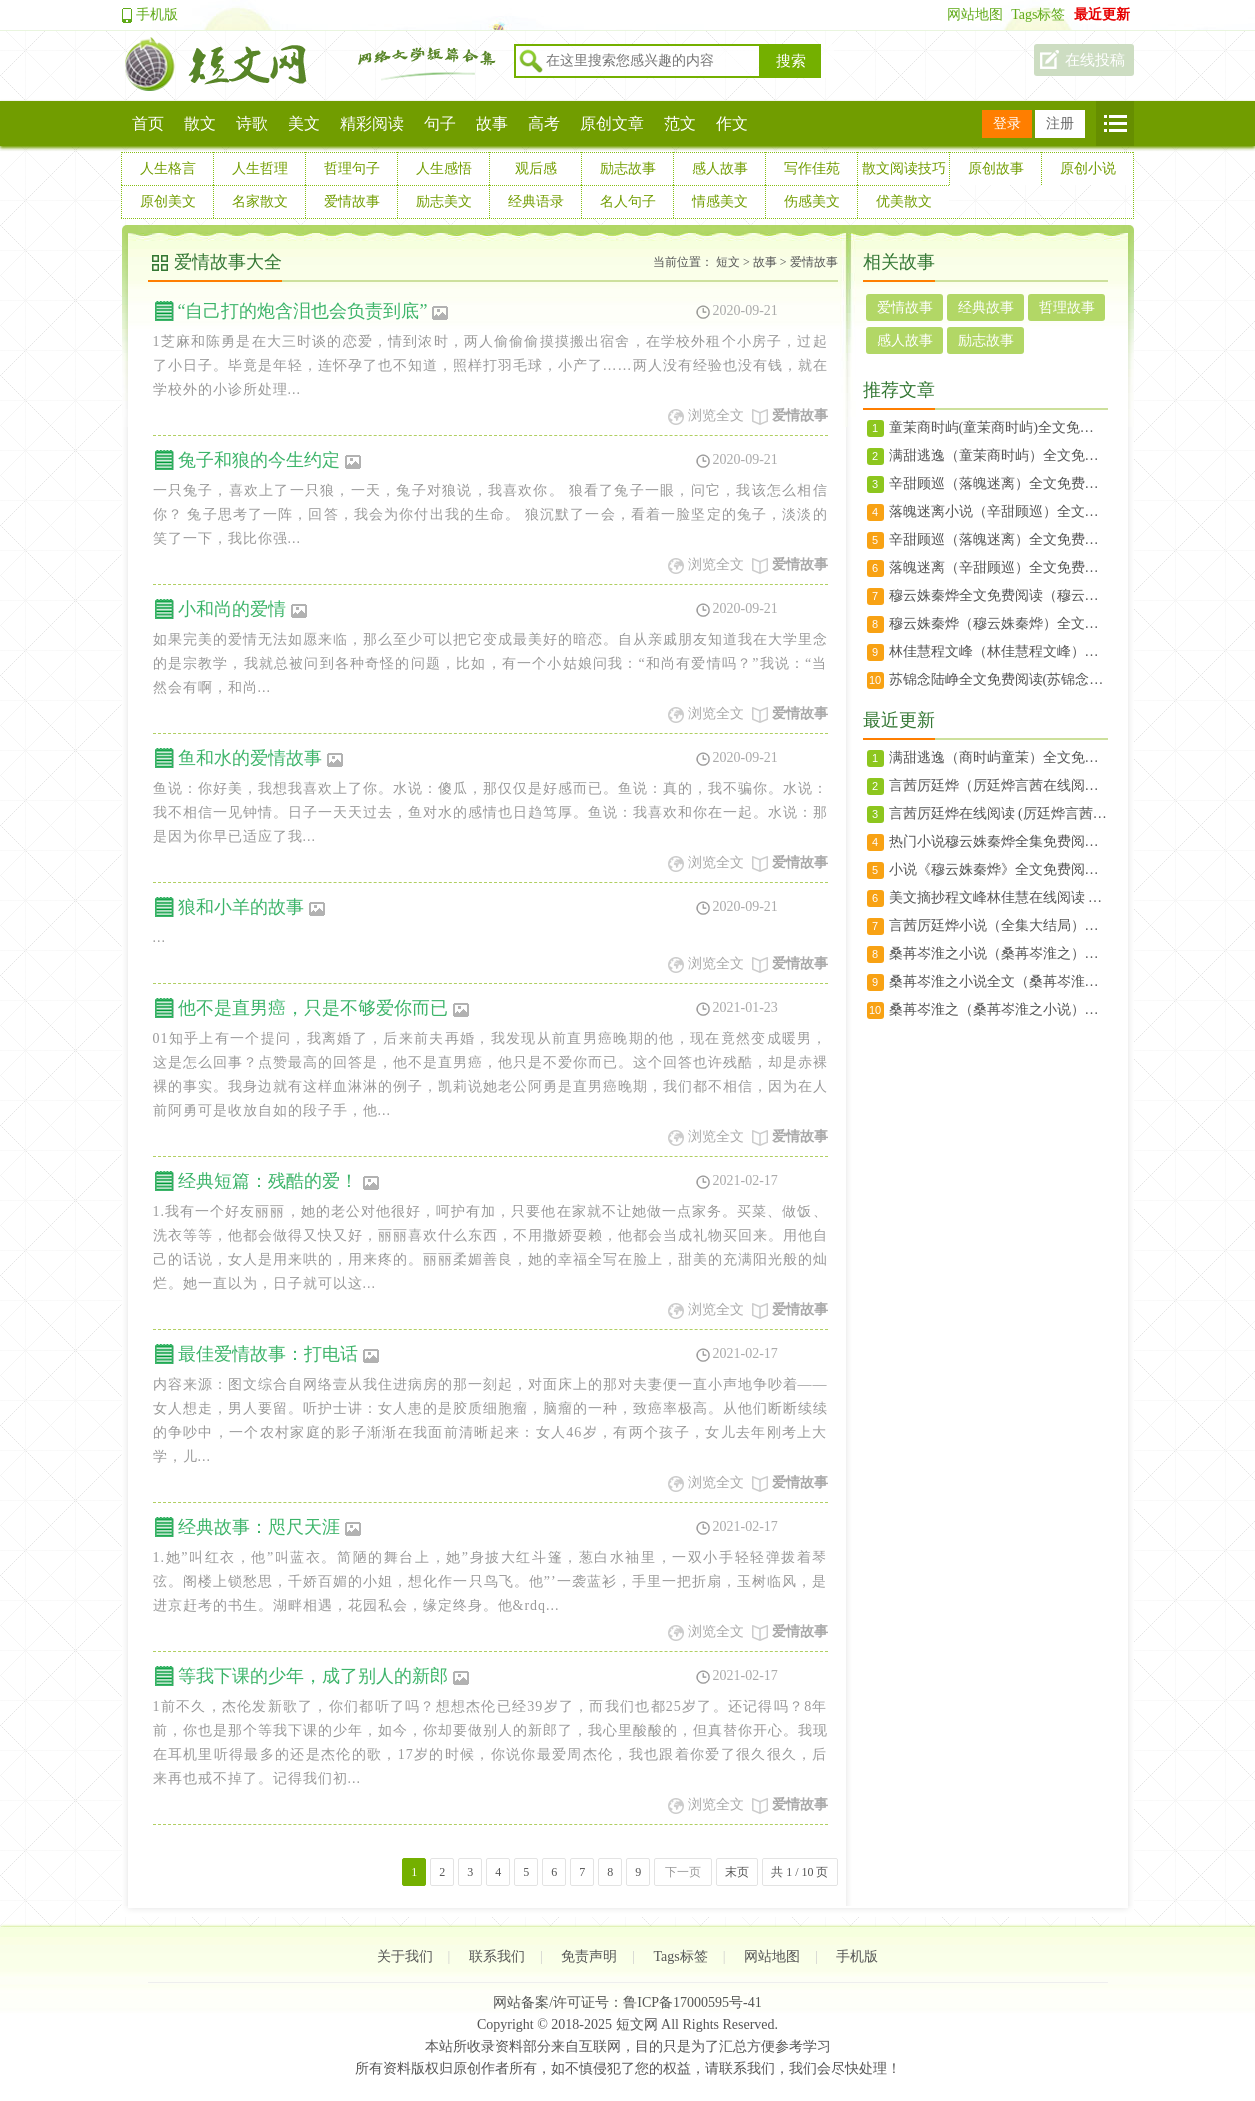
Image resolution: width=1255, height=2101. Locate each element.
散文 (200, 123)
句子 (440, 123)
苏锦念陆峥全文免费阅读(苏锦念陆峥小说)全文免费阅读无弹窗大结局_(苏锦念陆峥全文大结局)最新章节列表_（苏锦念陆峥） (998, 679)
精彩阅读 (372, 123)
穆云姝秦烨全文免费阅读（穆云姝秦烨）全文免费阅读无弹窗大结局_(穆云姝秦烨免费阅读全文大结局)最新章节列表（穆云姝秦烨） (998, 595)
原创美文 (168, 201)
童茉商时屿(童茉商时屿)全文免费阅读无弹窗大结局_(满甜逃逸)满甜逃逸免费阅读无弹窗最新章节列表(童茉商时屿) (998, 427)
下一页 (683, 1872)
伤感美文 (812, 201)
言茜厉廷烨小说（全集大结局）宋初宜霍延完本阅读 (998, 925)
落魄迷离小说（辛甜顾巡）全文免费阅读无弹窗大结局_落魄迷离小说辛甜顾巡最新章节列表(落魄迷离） (998, 511)
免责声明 (589, 1956)
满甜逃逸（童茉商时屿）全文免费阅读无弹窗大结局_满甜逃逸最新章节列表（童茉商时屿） (998, 455)
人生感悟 (444, 168)
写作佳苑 (812, 168)
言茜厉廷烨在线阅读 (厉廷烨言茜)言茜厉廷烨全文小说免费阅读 (998, 813)
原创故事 (996, 168)
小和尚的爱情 (243, 609)
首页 (148, 123)
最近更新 (1102, 14)
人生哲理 (260, 168)
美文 (304, 123)
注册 (1060, 123)
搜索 (791, 61)
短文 (728, 262)
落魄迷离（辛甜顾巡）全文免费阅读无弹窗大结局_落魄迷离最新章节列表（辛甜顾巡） (998, 567)
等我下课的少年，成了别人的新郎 (324, 1676)
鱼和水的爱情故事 (261, 758)
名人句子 (628, 201)
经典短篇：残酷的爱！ (279, 1181)
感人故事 (720, 168)
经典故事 (986, 307)
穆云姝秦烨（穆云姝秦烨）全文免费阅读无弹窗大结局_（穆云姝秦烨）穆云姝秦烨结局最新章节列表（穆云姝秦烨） (998, 623)
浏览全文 (716, 415)
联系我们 (497, 1956)
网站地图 (975, 14)
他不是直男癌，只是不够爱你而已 (324, 1008)
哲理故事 (1067, 307)
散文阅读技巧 (904, 168)
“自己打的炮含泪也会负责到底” (314, 311)
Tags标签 (1038, 14)
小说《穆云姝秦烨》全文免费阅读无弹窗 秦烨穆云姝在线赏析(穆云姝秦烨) (998, 869)
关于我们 (405, 1956)
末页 (737, 1872)
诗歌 (252, 123)
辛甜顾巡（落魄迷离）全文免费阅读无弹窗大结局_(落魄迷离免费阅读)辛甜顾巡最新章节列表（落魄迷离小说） (998, 483)
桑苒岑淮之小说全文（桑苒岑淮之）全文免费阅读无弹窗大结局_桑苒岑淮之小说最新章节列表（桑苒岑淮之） (998, 981)
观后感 (536, 168)
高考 (544, 123)
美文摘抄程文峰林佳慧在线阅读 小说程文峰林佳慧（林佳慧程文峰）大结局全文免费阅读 (998, 897)
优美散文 (904, 201)
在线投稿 (1095, 60)
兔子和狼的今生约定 (270, 460)
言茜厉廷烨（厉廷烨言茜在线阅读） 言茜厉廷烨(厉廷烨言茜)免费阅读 (998, 785)
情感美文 (720, 201)
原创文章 (612, 123)
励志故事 (628, 168)
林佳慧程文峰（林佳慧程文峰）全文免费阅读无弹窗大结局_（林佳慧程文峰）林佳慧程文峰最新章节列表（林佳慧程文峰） (998, 651)
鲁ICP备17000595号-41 (692, 2002)
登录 (1007, 123)
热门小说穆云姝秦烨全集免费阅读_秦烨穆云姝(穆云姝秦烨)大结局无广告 (998, 841)
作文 (732, 123)
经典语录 (536, 201)
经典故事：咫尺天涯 (270, 1527)
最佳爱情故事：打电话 (279, 1354)
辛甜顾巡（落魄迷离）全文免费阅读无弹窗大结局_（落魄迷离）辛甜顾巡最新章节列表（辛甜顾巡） (998, 539)
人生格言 (168, 168)
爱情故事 (352, 201)
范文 (680, 123)
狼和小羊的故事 (252, 907)
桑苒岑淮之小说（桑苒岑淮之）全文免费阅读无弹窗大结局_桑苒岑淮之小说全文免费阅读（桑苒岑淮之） (998, 953)
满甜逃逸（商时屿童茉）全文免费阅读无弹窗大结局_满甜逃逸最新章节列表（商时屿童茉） (998, 757)
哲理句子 (352, 168)
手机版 (157, 14)
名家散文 (260, 201)
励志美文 (444, 201)
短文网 (637, 2024)
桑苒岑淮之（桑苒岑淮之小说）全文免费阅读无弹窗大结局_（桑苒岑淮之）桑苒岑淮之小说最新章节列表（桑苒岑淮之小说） (998, 1009)
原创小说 (1088, 168)
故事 (492, 123)
